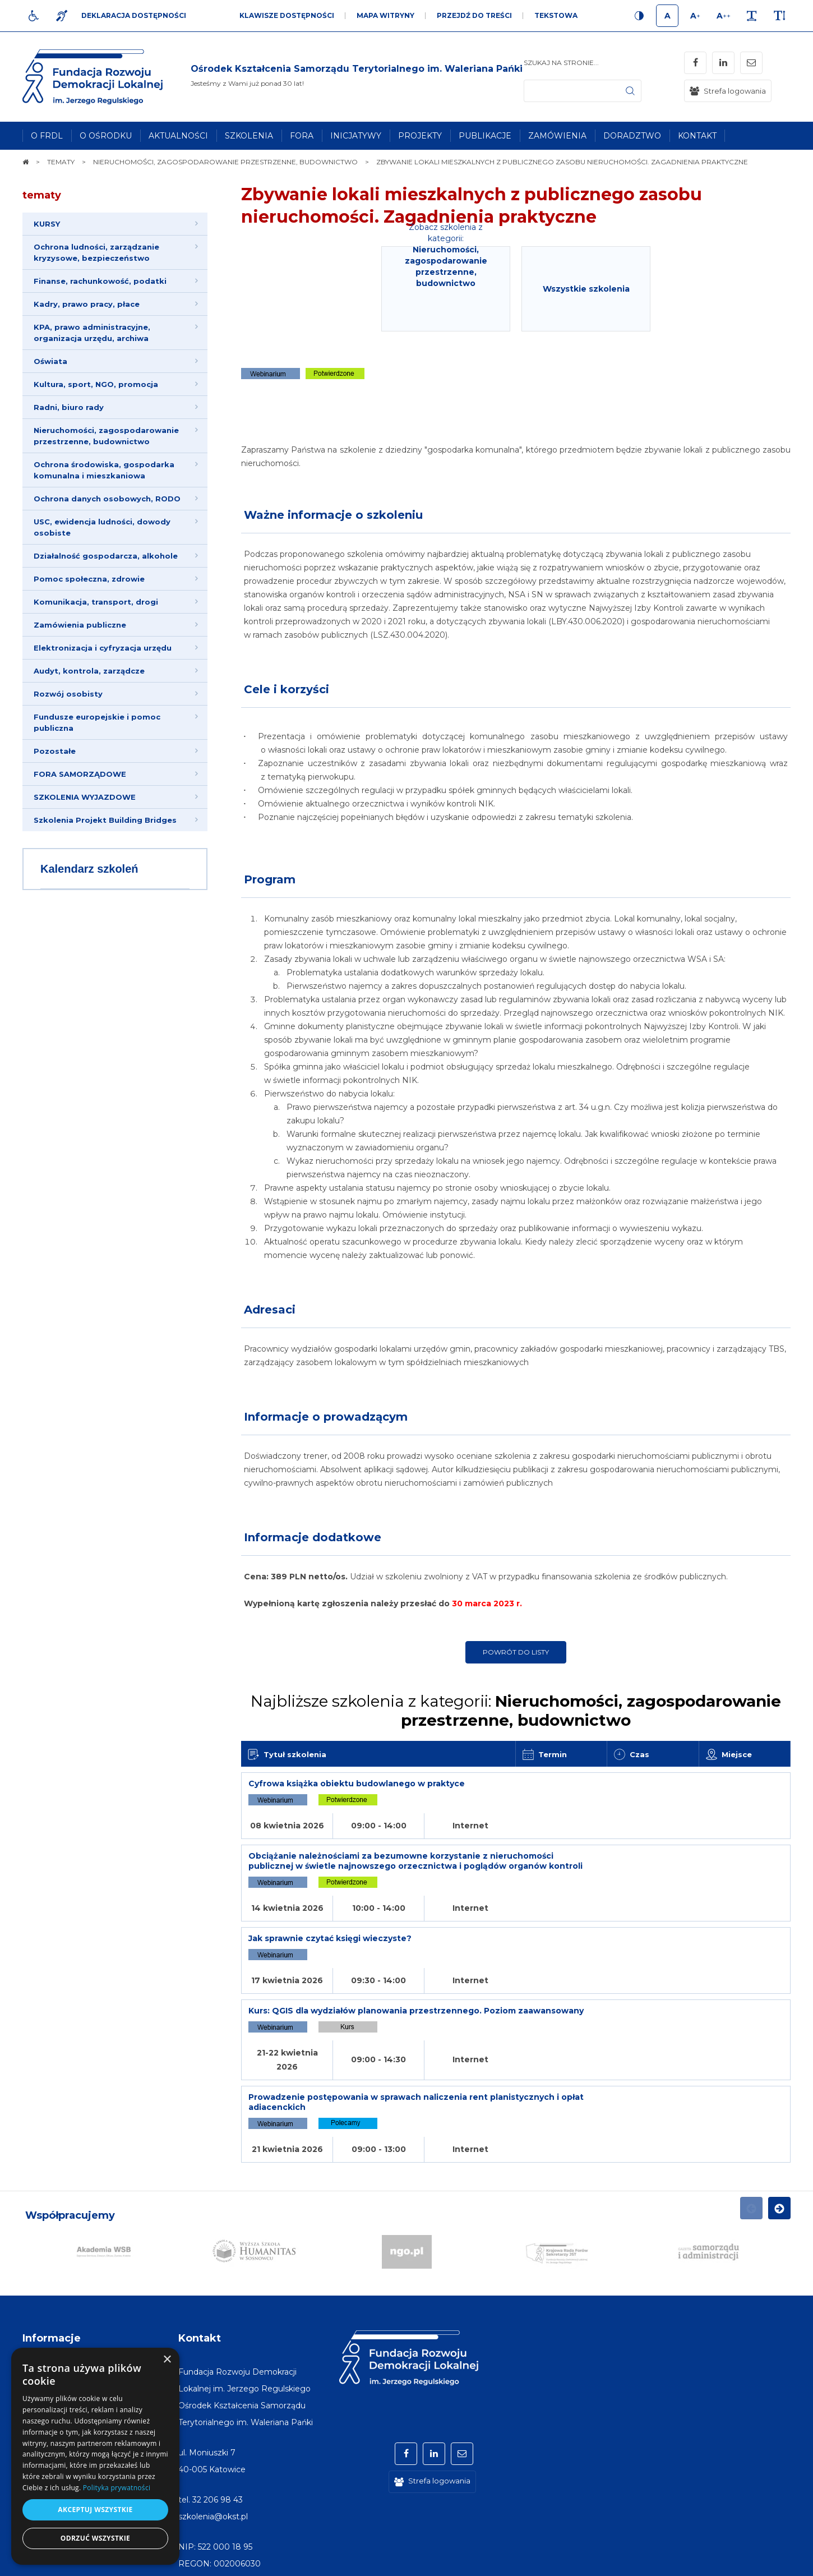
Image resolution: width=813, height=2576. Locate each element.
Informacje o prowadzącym (326, 1416)
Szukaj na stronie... (561, 62)
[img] (357, 76)
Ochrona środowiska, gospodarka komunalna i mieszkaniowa (104, 470)
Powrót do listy (516, 1652)
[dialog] (95, 2456)
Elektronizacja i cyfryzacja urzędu (103, 647)
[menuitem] (46, 136)
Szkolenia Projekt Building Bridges (105, 819)
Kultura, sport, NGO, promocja (96, 384)
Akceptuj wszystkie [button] (95, 2509)
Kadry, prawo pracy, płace (87, 303)
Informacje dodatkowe (312, 1537)
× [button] (167, 2360)
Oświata (50, 361)
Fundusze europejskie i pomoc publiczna (97, 722)
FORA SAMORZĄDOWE (80, 773)
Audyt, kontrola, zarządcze (89, 670)
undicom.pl (766, 2561)
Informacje (51, 2218)
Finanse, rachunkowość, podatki (100, 281)
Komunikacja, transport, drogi (96, 601)
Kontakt (199, 2218)
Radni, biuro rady (69, 407)
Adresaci (269, 1309)
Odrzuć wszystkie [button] (95, 2538)
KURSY (47, 223)
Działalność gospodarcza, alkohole (106, 555)
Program (269, 879)
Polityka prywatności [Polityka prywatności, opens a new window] (116, 2487)
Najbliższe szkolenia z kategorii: (516, 1711)
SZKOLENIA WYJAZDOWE (85, 796)
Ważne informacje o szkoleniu (333, 515)
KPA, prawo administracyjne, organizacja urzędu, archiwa (92, 332)
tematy (41, 195)
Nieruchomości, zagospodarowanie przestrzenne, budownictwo (106, 436)
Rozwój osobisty (68, 693)
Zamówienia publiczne (80, 624)
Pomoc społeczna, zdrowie (89, 578)
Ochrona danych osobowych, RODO (107, 498)
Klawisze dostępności (286, 15)
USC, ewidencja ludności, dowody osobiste (102, 527)
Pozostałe (55, 750)
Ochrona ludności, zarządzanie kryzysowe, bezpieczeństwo (96, 252)
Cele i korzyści (286, 689)
